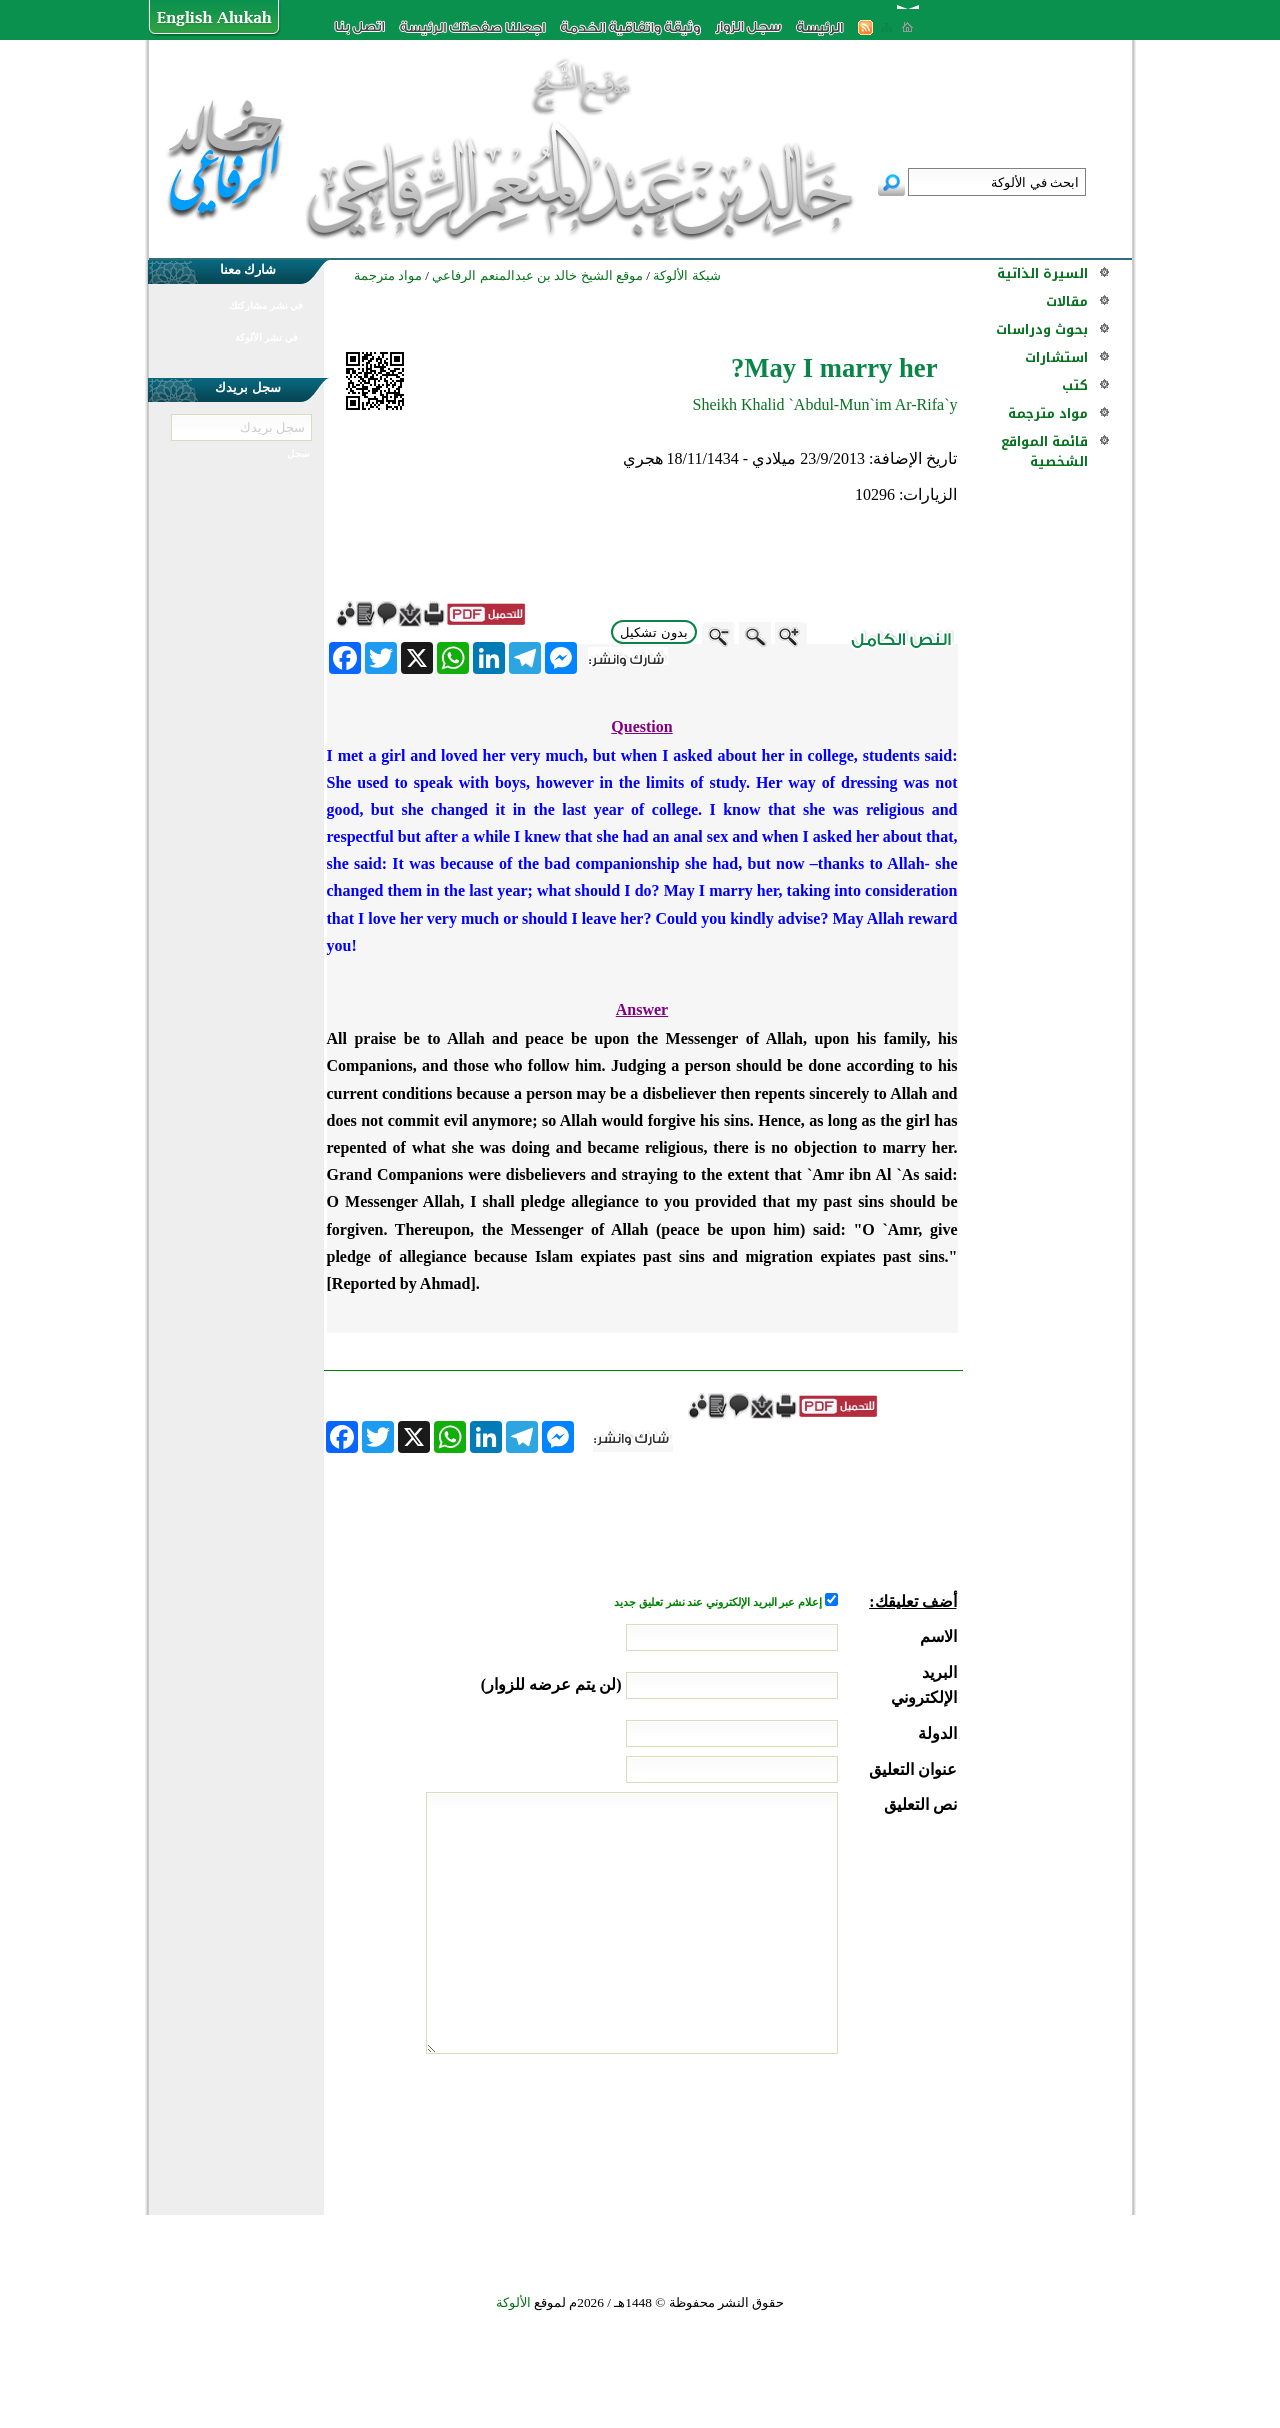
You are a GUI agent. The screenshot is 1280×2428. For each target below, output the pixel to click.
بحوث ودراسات (1042, 329)
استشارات (1056, 357)
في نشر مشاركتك (266, 305)
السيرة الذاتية (1042, 273)
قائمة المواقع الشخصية (1044, 451)
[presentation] (805, 2129)
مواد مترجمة (1048, 413)
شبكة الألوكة (686, 275)
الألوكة (513, 2302)
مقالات (1067, 301)
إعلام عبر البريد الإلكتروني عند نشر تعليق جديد (719, 1602)
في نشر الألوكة (266, 337)
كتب (1075, 385)
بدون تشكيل (654, 632)
